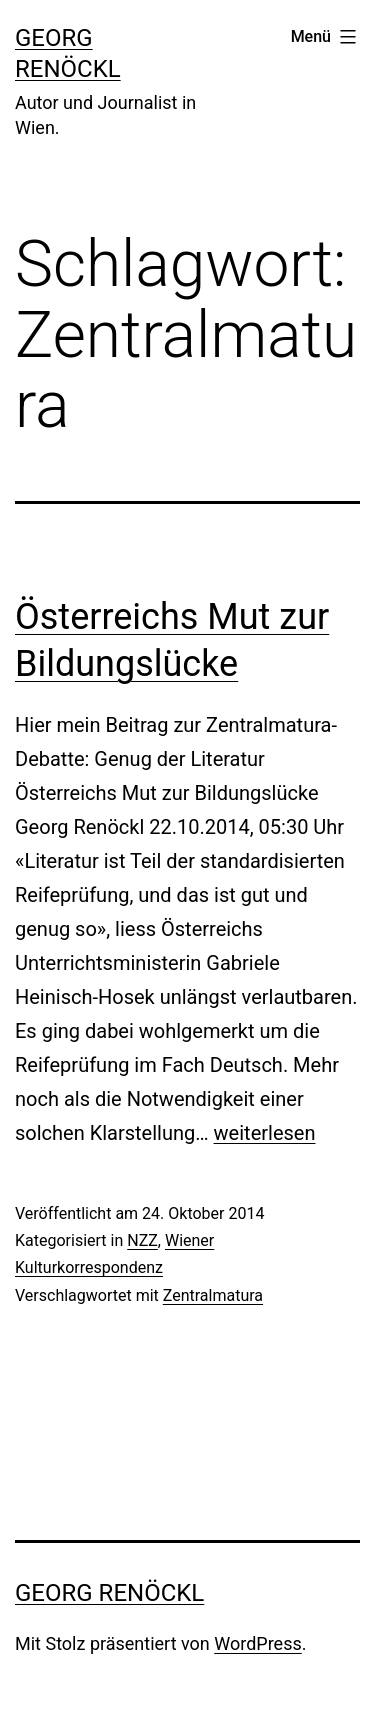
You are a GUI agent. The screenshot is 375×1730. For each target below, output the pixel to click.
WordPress (257, 1643)
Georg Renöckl (109, 1593)
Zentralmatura (213, 1295)
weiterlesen (265, 1133)
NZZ (142, 1240)
